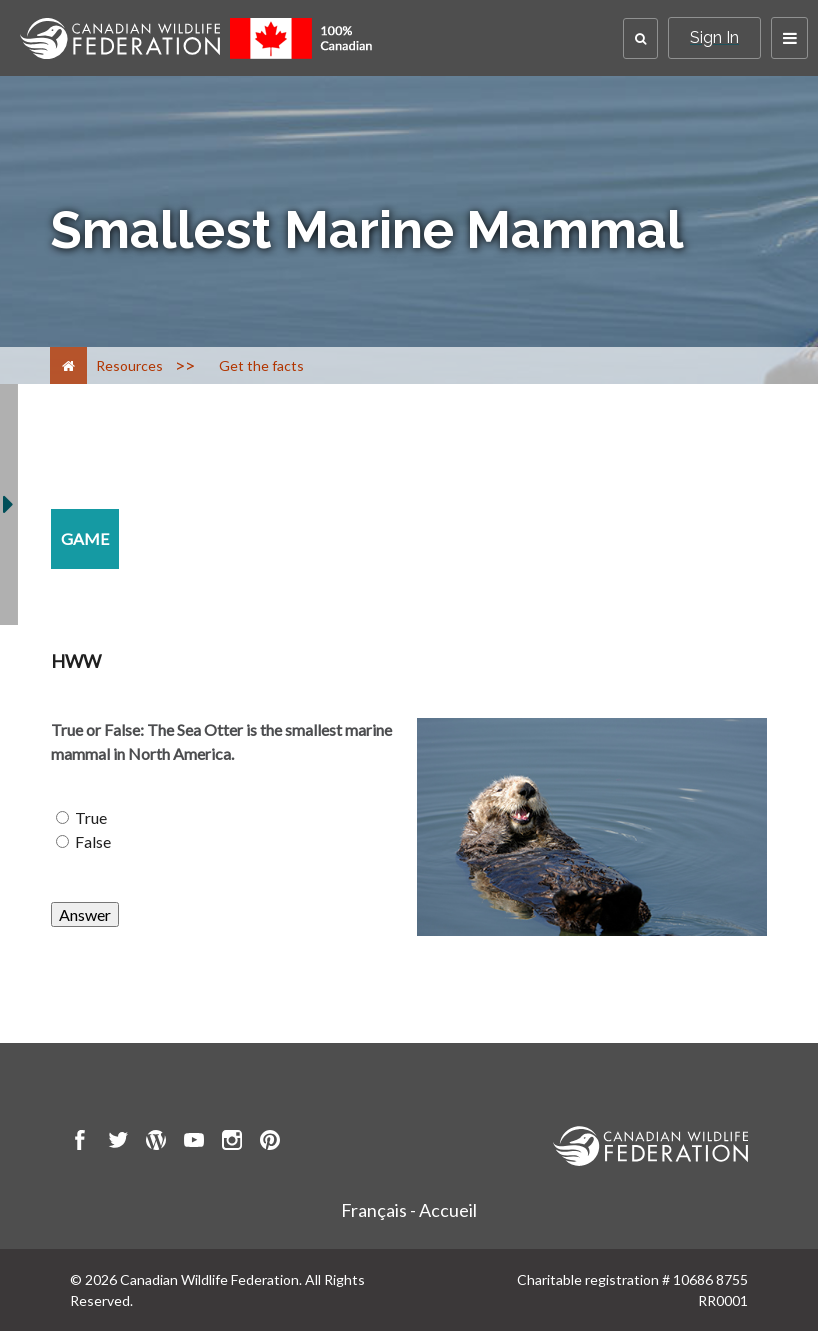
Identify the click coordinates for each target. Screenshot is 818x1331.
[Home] (68, 365)
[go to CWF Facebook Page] (80, 1143)
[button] (640, 38)
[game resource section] (85, 539)
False (93, 841)
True (91, 817)
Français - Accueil (409, 1210)
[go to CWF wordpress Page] (156, 1143)
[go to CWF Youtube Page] (194, 1143)
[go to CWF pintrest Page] (270, 1143)
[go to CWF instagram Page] (232, 1143)
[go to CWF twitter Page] (118, 1143)
